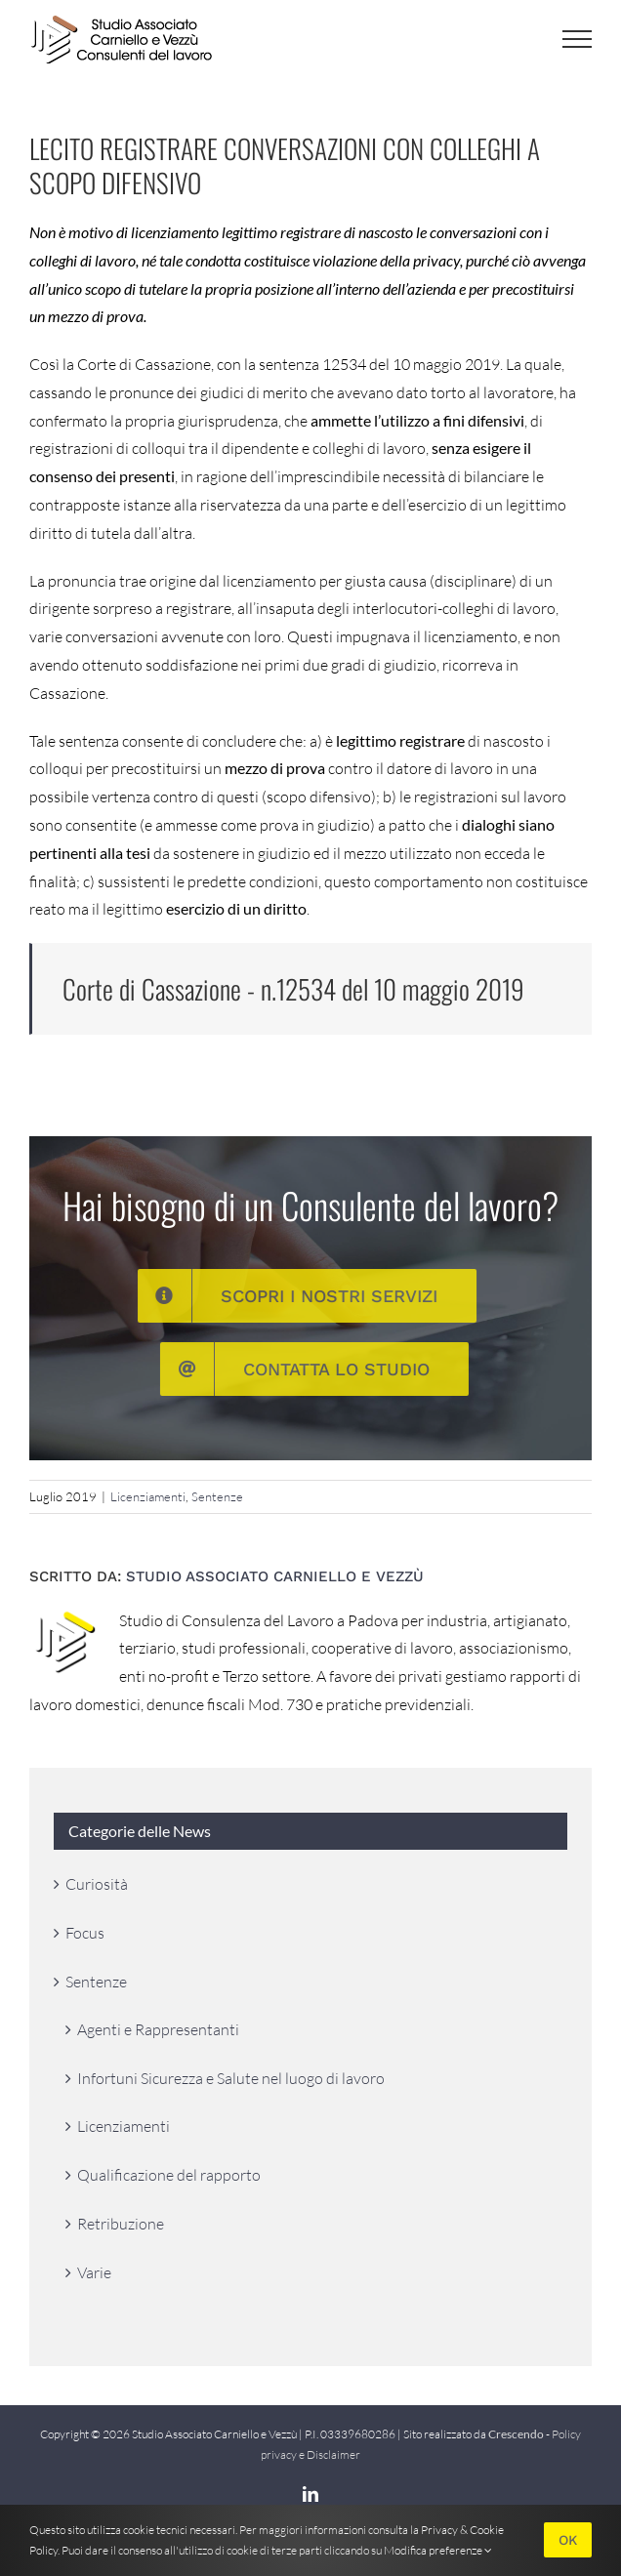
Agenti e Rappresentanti (158, 2029)
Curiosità (96, 1884)
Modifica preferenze (438, 2550)
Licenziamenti (148, 1496)
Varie (94, 2272)
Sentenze (217, 1496)
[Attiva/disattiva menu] (577, 39)
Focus (84, 1932)
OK (568, 2540)
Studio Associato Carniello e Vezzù (275, 1576)
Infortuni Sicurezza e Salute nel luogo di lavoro (231, 2078)
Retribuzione (120, 2223)
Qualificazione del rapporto (169, 2175)
